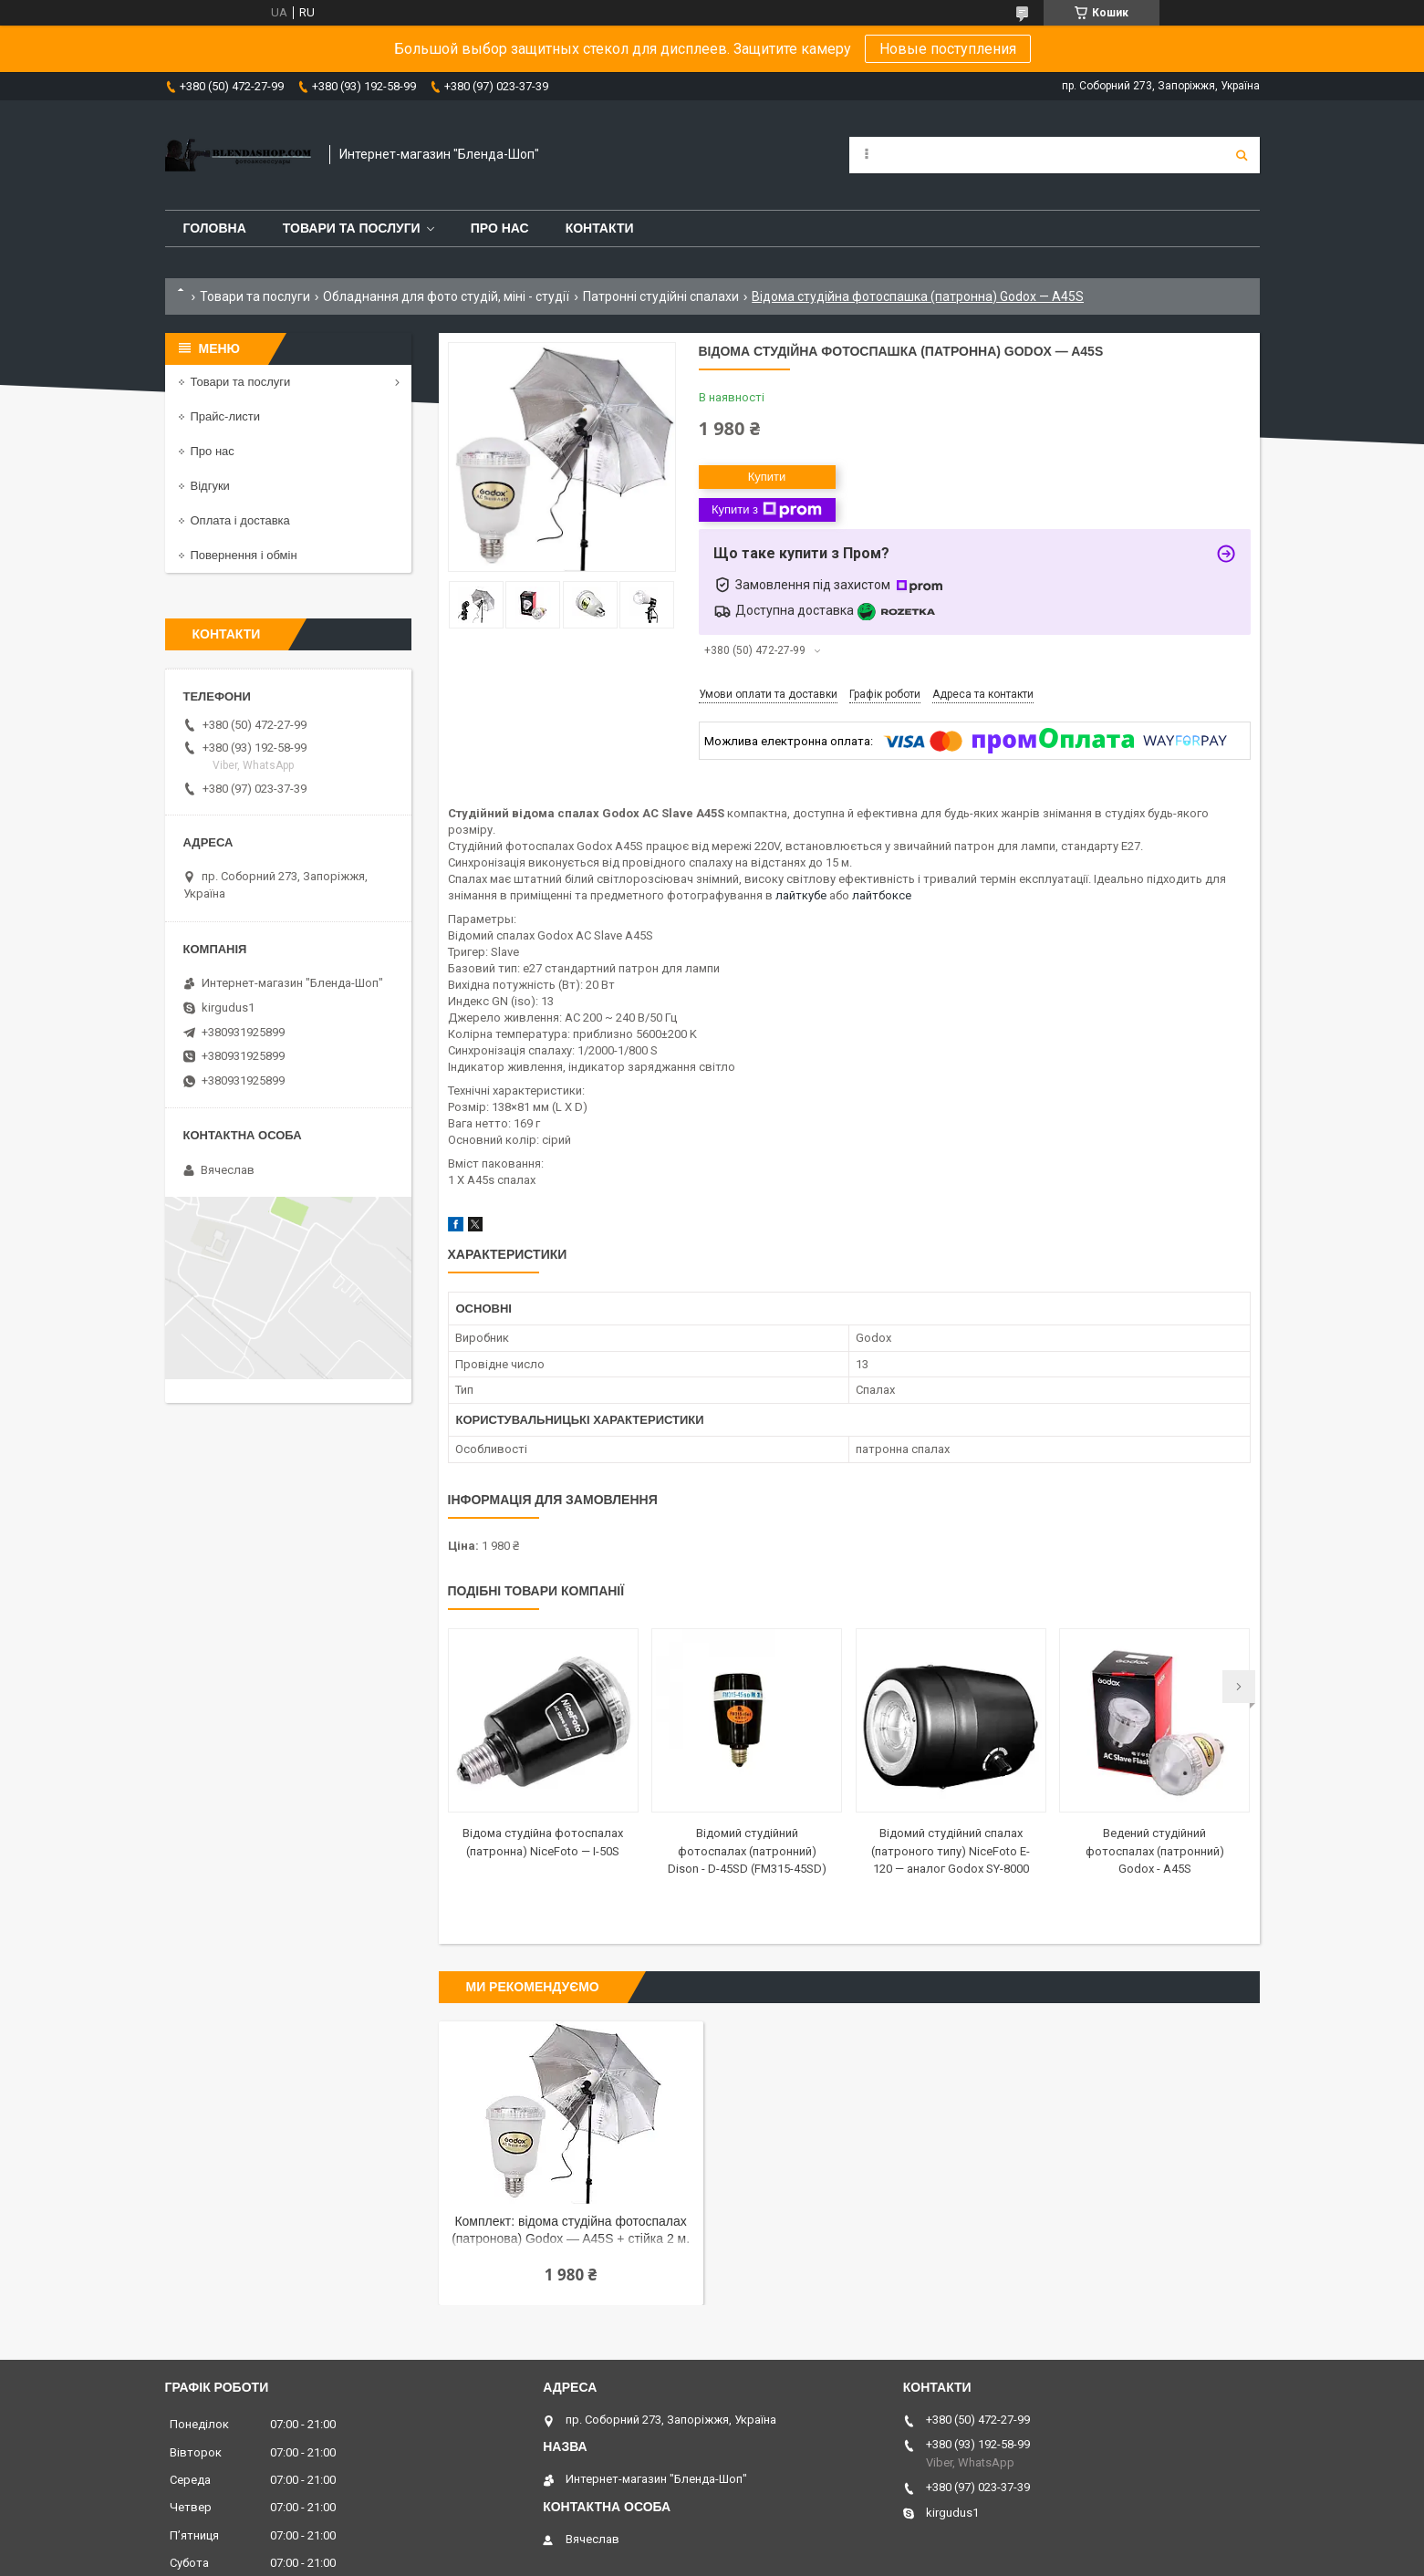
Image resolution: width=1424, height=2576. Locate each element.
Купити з (767, 510)
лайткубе (800, 895)
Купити (767, 476)
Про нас (500, 228)
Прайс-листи (225, 416)
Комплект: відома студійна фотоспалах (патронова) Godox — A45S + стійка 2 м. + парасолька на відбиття (571, 2231)
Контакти (600, 228)
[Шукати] (1241, 155)
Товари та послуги (352, 228)
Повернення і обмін (244, 555)
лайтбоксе (881, 895)
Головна (214, 228)
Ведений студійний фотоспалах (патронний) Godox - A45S (1155, 1850)
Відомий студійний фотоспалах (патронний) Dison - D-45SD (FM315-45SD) (747, 1850)
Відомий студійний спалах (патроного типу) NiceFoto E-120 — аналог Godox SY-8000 (950, 1850)
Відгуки (210, 486)
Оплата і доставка (240, 520)
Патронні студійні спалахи (661, 296)
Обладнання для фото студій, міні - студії (446, 296)
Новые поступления (947, 48)
